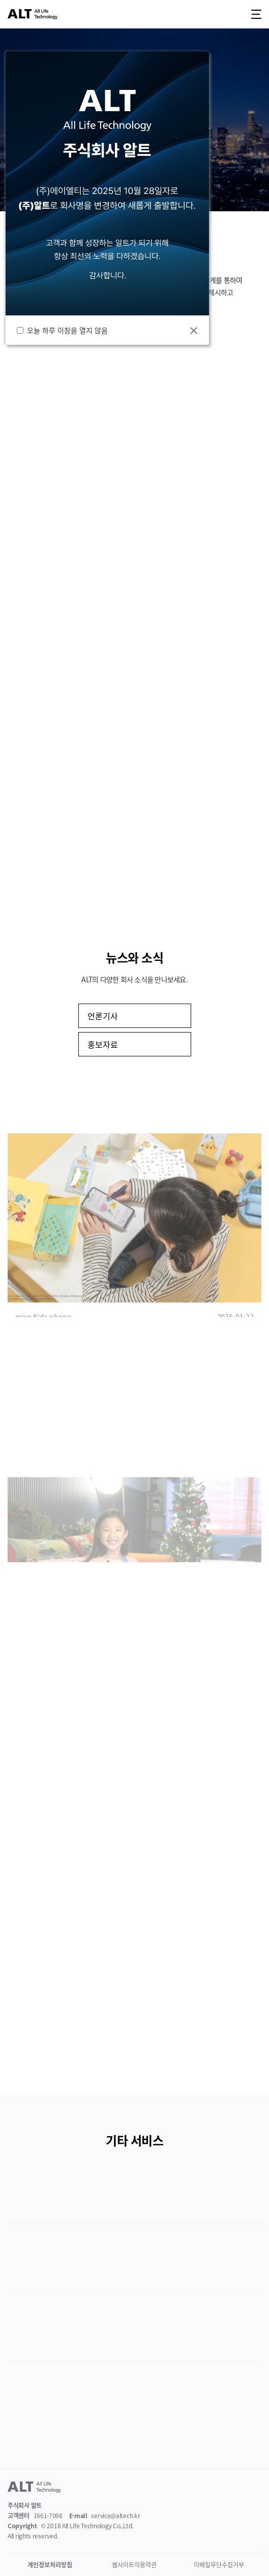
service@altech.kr (115, 2515)
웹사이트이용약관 (134, 2564)
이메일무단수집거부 (219, 2564)
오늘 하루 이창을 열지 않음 (69, 330)
